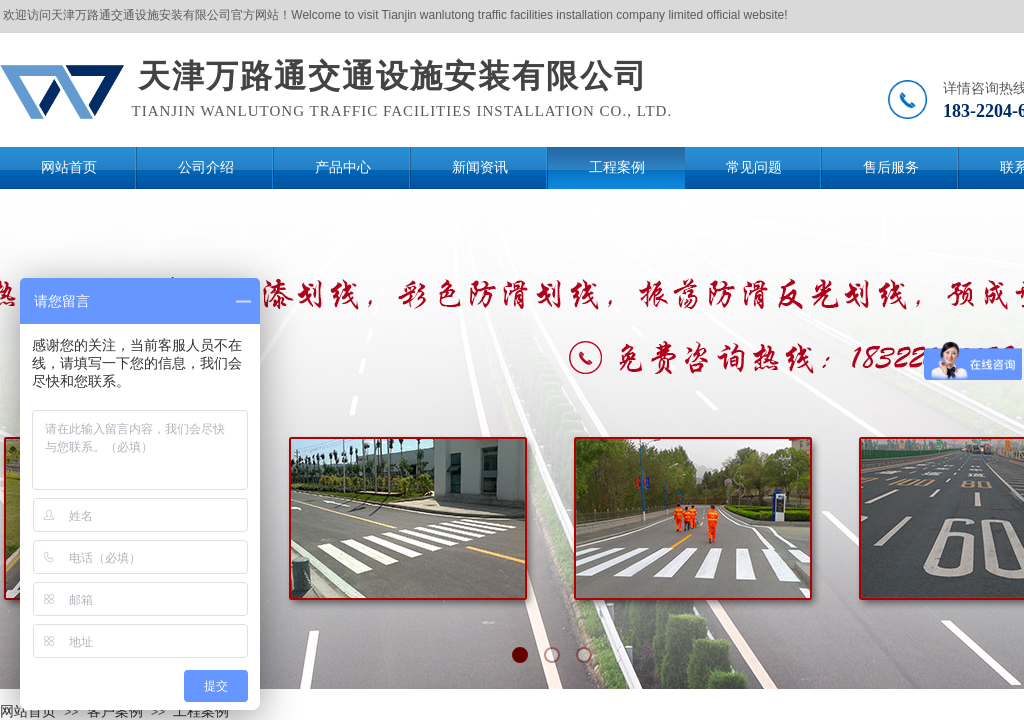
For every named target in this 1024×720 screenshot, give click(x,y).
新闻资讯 (480, 167)
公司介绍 (206, 167)
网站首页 (69, 167)
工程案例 (617, 167)
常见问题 (754, 167)
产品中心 (343, 167)
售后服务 (891, 167)
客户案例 (115, 711)
